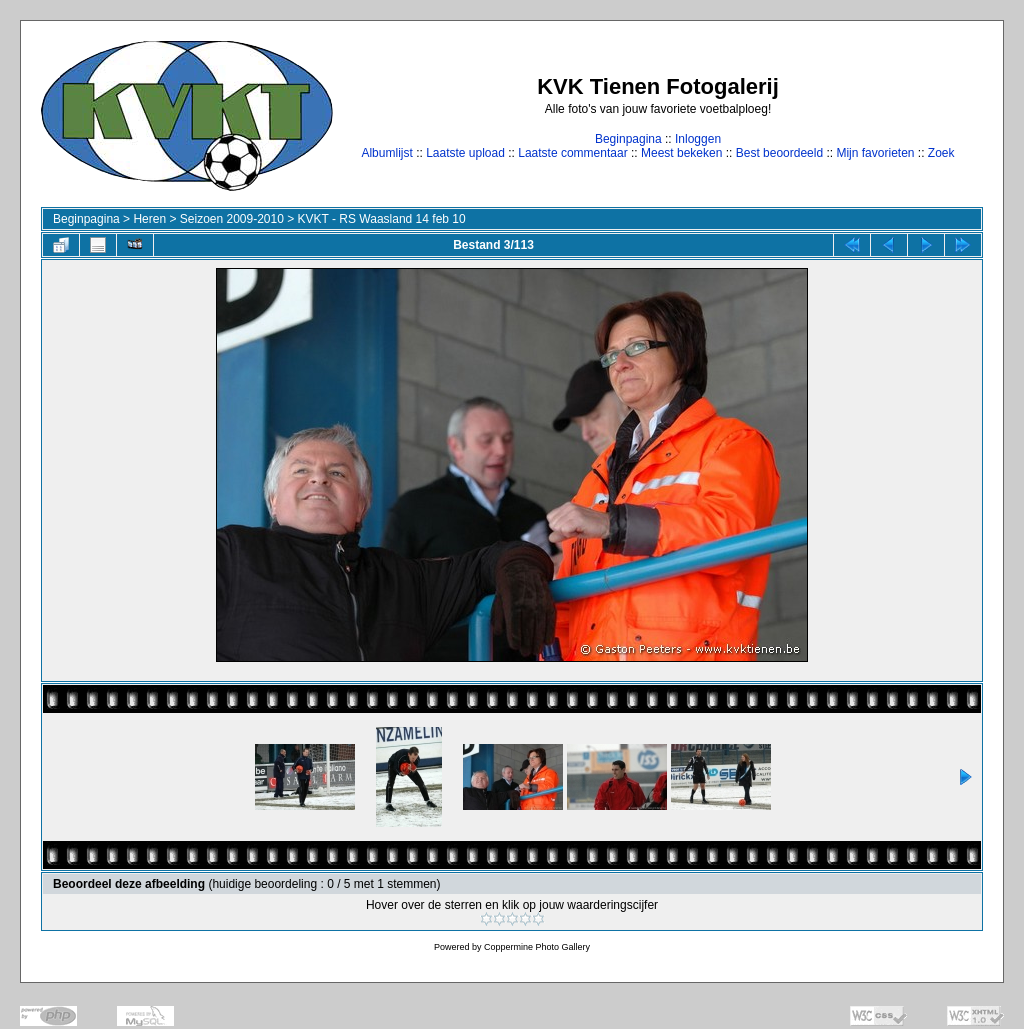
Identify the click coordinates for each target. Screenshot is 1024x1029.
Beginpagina (628, 139)
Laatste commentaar (572, 153)
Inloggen (698, 139)
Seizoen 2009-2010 (232, 219)
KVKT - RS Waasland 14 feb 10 (382, 219)
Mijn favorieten (875, 153)
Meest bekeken (681, 153)
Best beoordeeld (779, 153)
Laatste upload (465, 153)
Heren (149, 219)
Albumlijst (386, 153)
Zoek (941, 153)
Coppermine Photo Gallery (537, 947)
